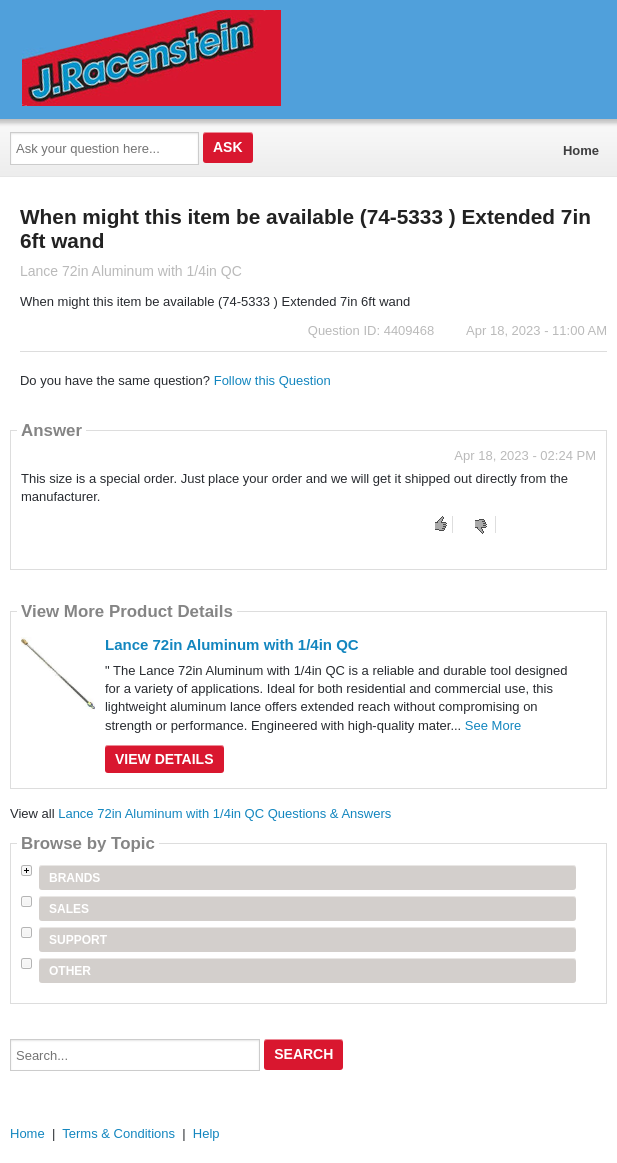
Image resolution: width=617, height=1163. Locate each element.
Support (78, 940)
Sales (69, 909)
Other (70, 971)
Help (206, 1133)
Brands (74, 878)
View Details (164, 759)
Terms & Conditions (118, 1133)
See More (493, 725)
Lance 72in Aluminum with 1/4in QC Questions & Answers (224, 813)
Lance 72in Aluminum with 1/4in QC (232, 644)
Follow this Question (272, 380)
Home (581, 150)
